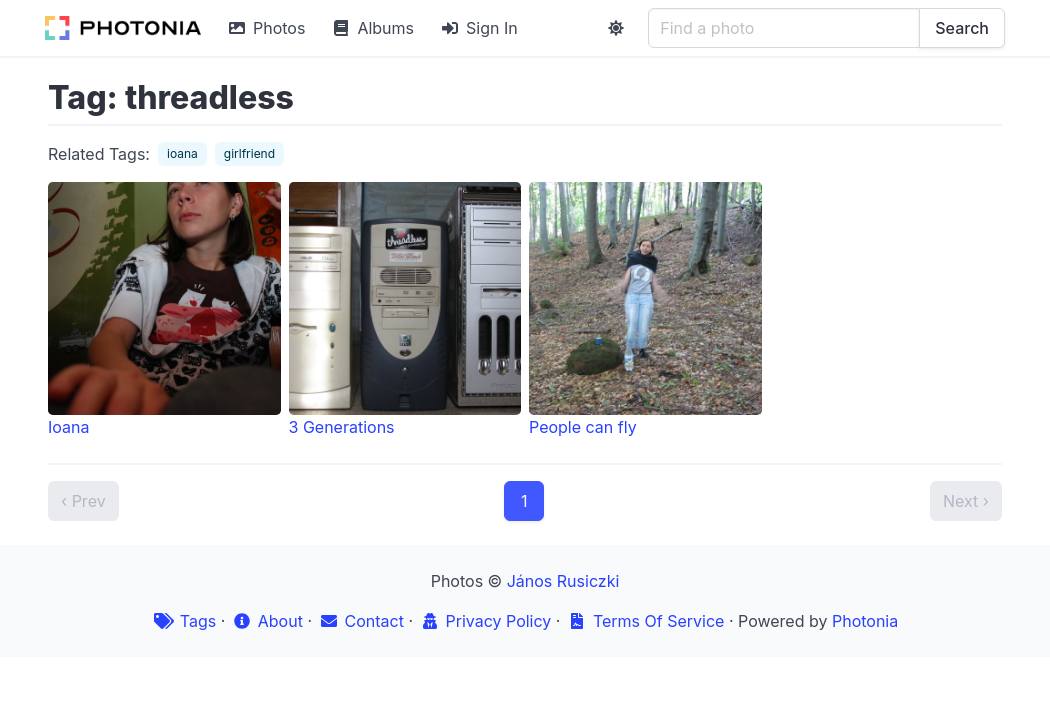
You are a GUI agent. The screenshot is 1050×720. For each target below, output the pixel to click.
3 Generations (405, 309)
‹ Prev (83, 501)
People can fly (645, 309)
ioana (182, 153)
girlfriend (249, 153)
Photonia (865, 621)
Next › (966, 501)
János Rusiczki (563, 581)
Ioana (164, 309)
